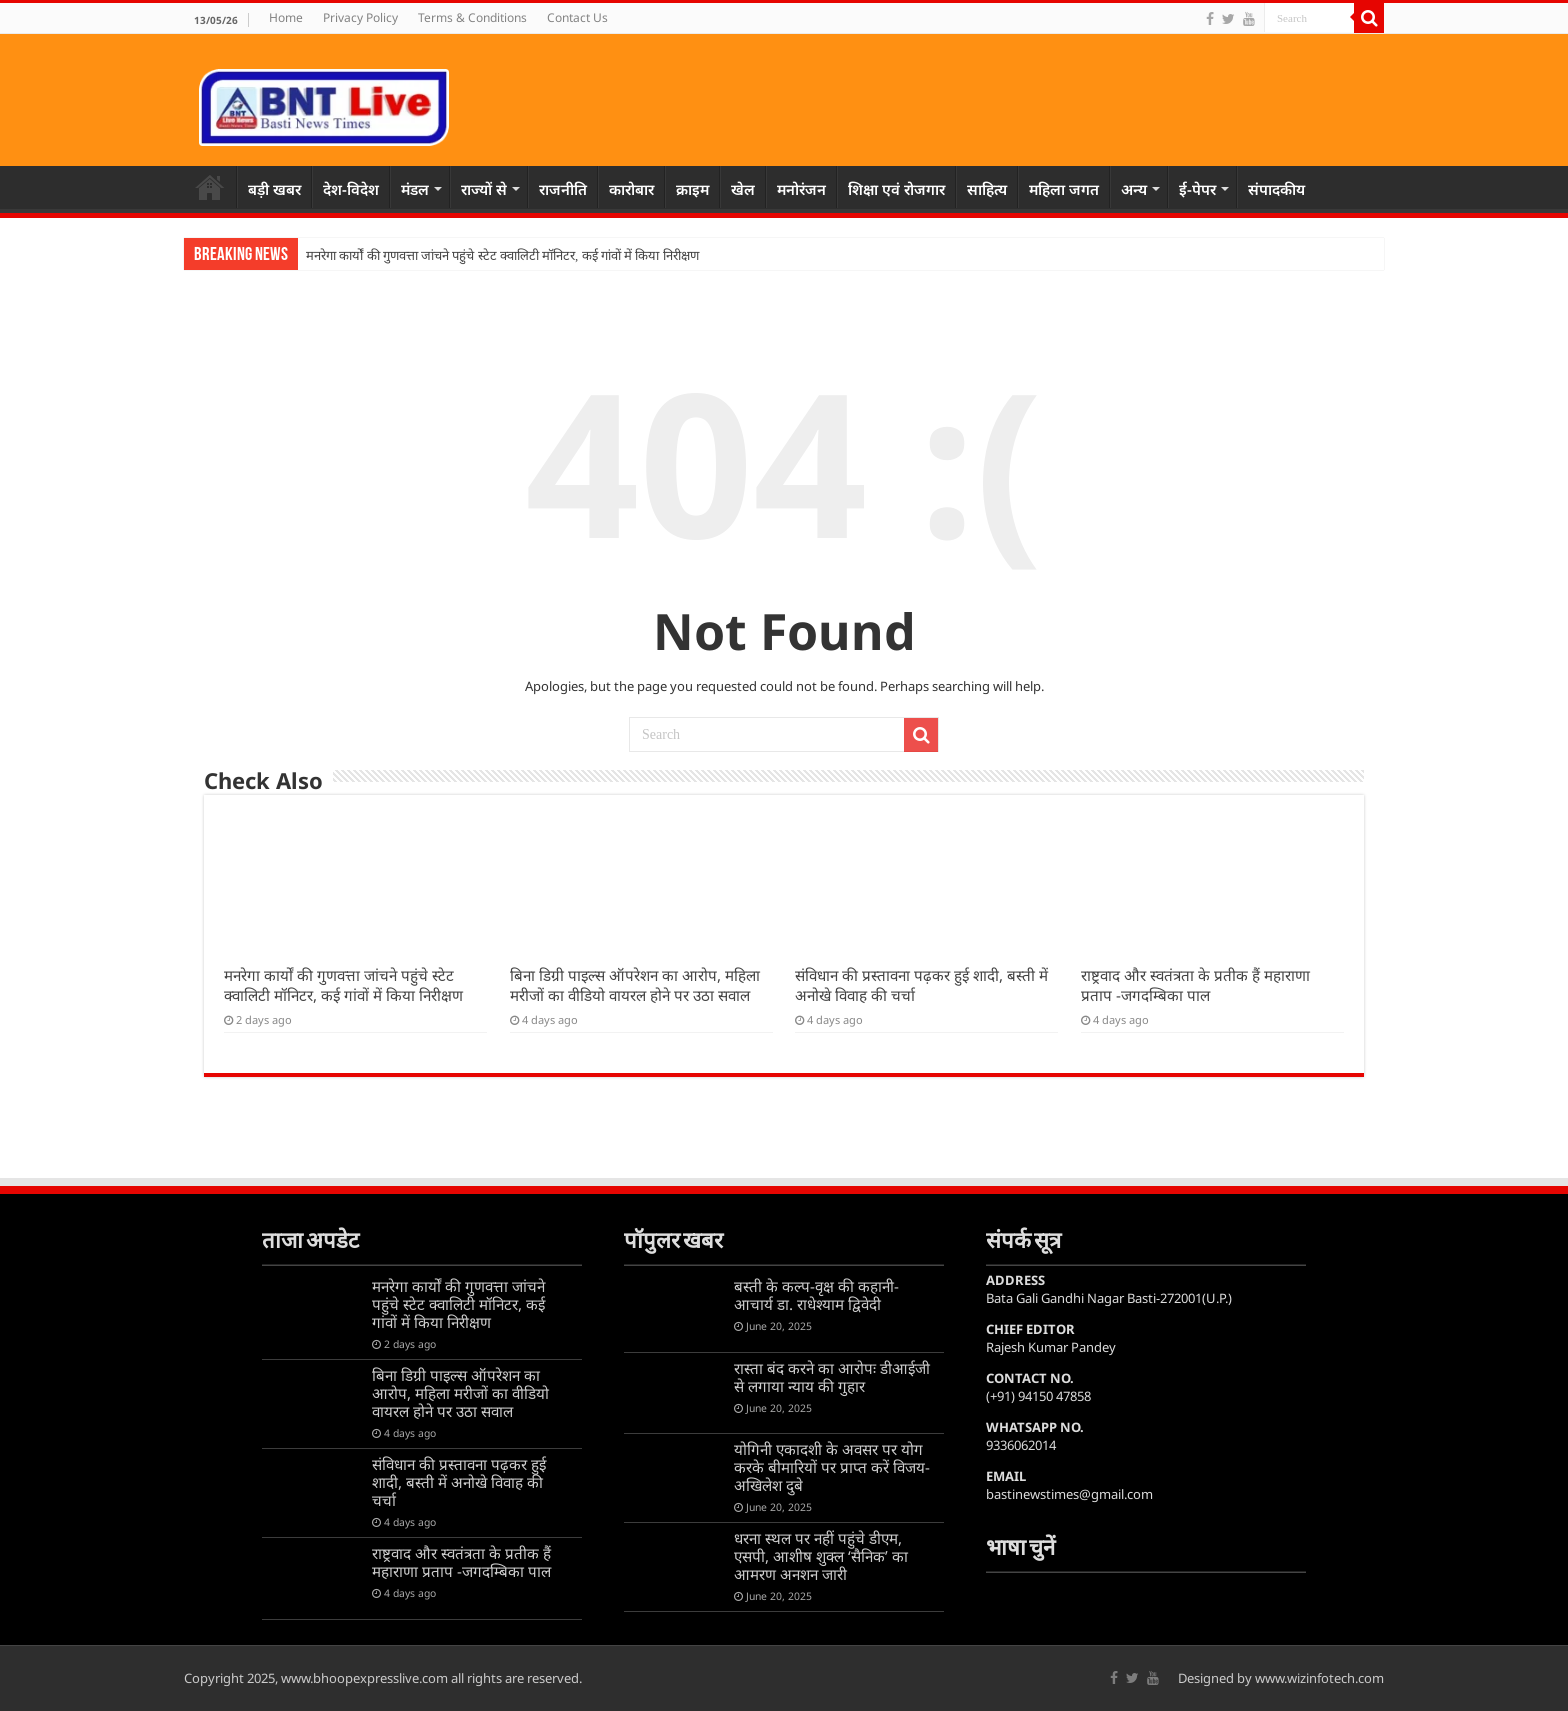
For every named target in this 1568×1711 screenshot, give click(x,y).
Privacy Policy (360, 17)
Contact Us (577, 17)
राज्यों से (484, 189)
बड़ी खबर (274, 189)
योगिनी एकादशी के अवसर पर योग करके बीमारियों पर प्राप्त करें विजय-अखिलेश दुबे (832, 1467)
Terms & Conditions (472, 17)
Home (286, 17)
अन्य (1134, 189)
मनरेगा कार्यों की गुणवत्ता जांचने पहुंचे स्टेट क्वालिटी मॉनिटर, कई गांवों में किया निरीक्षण (502, 255)
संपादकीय (1276, 189)
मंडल (415, 189)
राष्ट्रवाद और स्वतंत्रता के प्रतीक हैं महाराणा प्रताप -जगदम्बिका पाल (1195, 985)
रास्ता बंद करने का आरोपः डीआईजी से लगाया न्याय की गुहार (832, 1377)
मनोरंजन (801, 189)
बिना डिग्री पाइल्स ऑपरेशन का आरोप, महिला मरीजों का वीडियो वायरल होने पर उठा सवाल (635, 985)
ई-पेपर (1197, 189)
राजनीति (563, 189)
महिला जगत (1064, 189)
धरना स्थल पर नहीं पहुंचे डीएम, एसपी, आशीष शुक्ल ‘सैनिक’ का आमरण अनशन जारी (821, 1556)
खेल (743, 189)
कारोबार (631, 189)
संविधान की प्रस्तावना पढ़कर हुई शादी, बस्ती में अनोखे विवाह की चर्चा (459, 1482)
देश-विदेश (351, 189)
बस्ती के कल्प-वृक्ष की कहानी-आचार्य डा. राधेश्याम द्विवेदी (816, 1295)
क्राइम (692, 189)
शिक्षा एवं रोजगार (896, 189)
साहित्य (987, 189)
